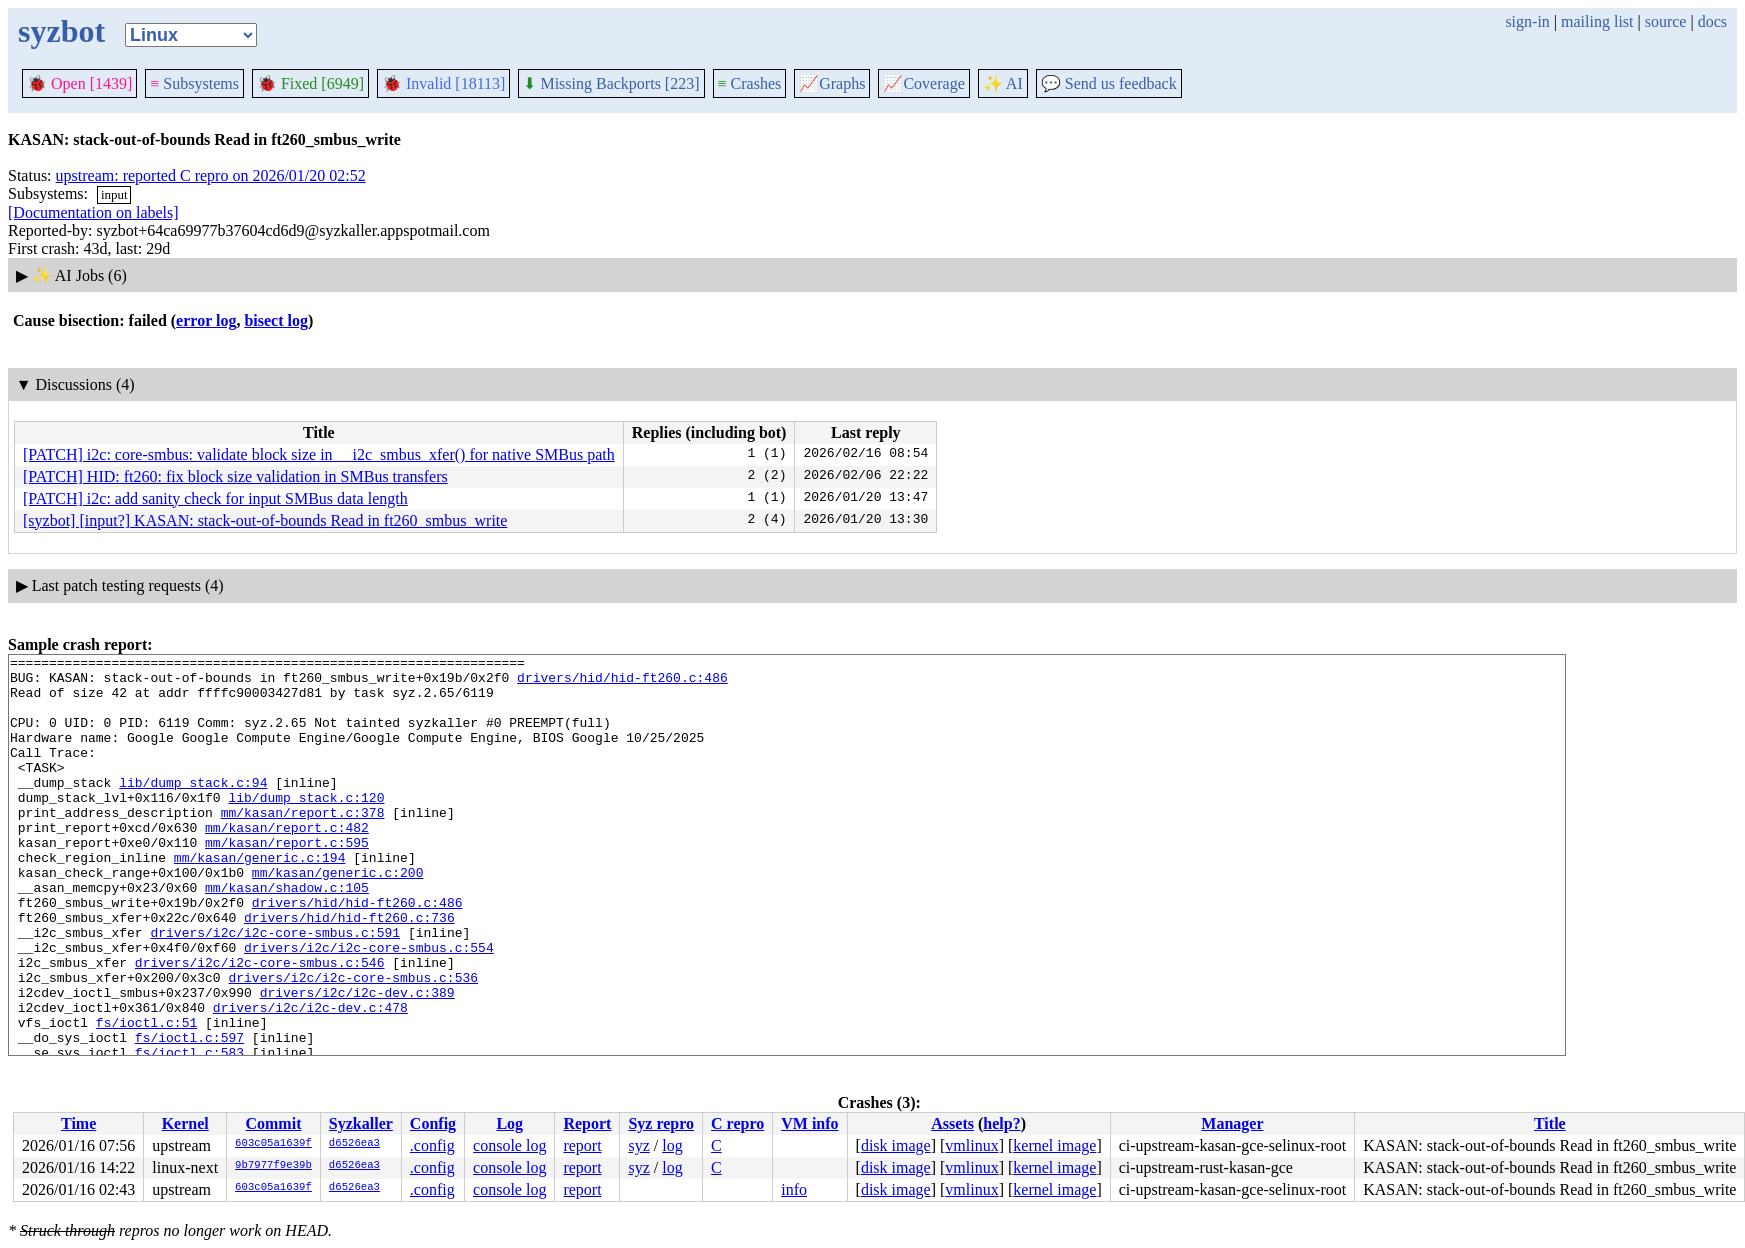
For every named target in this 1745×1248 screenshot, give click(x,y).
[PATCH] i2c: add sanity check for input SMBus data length (215, 498)
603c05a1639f (273, 1144)
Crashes (750, 83)
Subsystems (194, 83)
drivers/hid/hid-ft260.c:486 (622, 683)
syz (638, 1145)
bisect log (276, 320)
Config (433, 1123)
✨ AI (1003, 83)
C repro (737, 1123)
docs (1712, 21)
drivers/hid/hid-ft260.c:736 (349, 971)
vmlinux (971, 1145)
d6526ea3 (354, 1144)
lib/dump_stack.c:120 (306, 827)
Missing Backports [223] (611, 83)
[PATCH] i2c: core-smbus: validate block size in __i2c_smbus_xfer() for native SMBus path (319, 454)
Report (587, 1123)
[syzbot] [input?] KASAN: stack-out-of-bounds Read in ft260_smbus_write (265, 520)
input (114, 194)
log (672, 1145)
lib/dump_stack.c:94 (193, 809)
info (794, 1189)
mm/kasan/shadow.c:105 (287, 935)
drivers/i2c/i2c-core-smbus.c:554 (369, 1007)
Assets (952, 1123)
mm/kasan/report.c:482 (287, 863)
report (582, 1145)
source (1666, 21)
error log (206, 320)
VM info (809, 1123)
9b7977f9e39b (273, 1166)
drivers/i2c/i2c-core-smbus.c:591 (275, 989)
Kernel (185, 1123)
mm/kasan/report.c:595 (287, 881)
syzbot (61, 31)
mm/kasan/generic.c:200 (338, 917)
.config (432, 1145)
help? (1001, 1123)
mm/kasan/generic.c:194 (260, 899)
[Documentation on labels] (93, 212)
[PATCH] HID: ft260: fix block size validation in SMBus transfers (235, 476)
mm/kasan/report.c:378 (303, 845)
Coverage (923, 83)
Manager (1232, 1123)
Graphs (832, 83)
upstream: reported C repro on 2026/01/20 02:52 (211, 175)
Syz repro (661, 1123)
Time (78, 1123)
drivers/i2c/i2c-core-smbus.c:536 (353, 1043)
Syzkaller (361, 1123)
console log (509, 1145)
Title (1550, 1123)
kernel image (1054, 1145)
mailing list (1597, 21)
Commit (273, 1123)
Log (509, 1123)
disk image (896, 1145)
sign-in (1527, 21)
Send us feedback (1109, 83)
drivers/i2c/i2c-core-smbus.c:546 (260, 1025)
